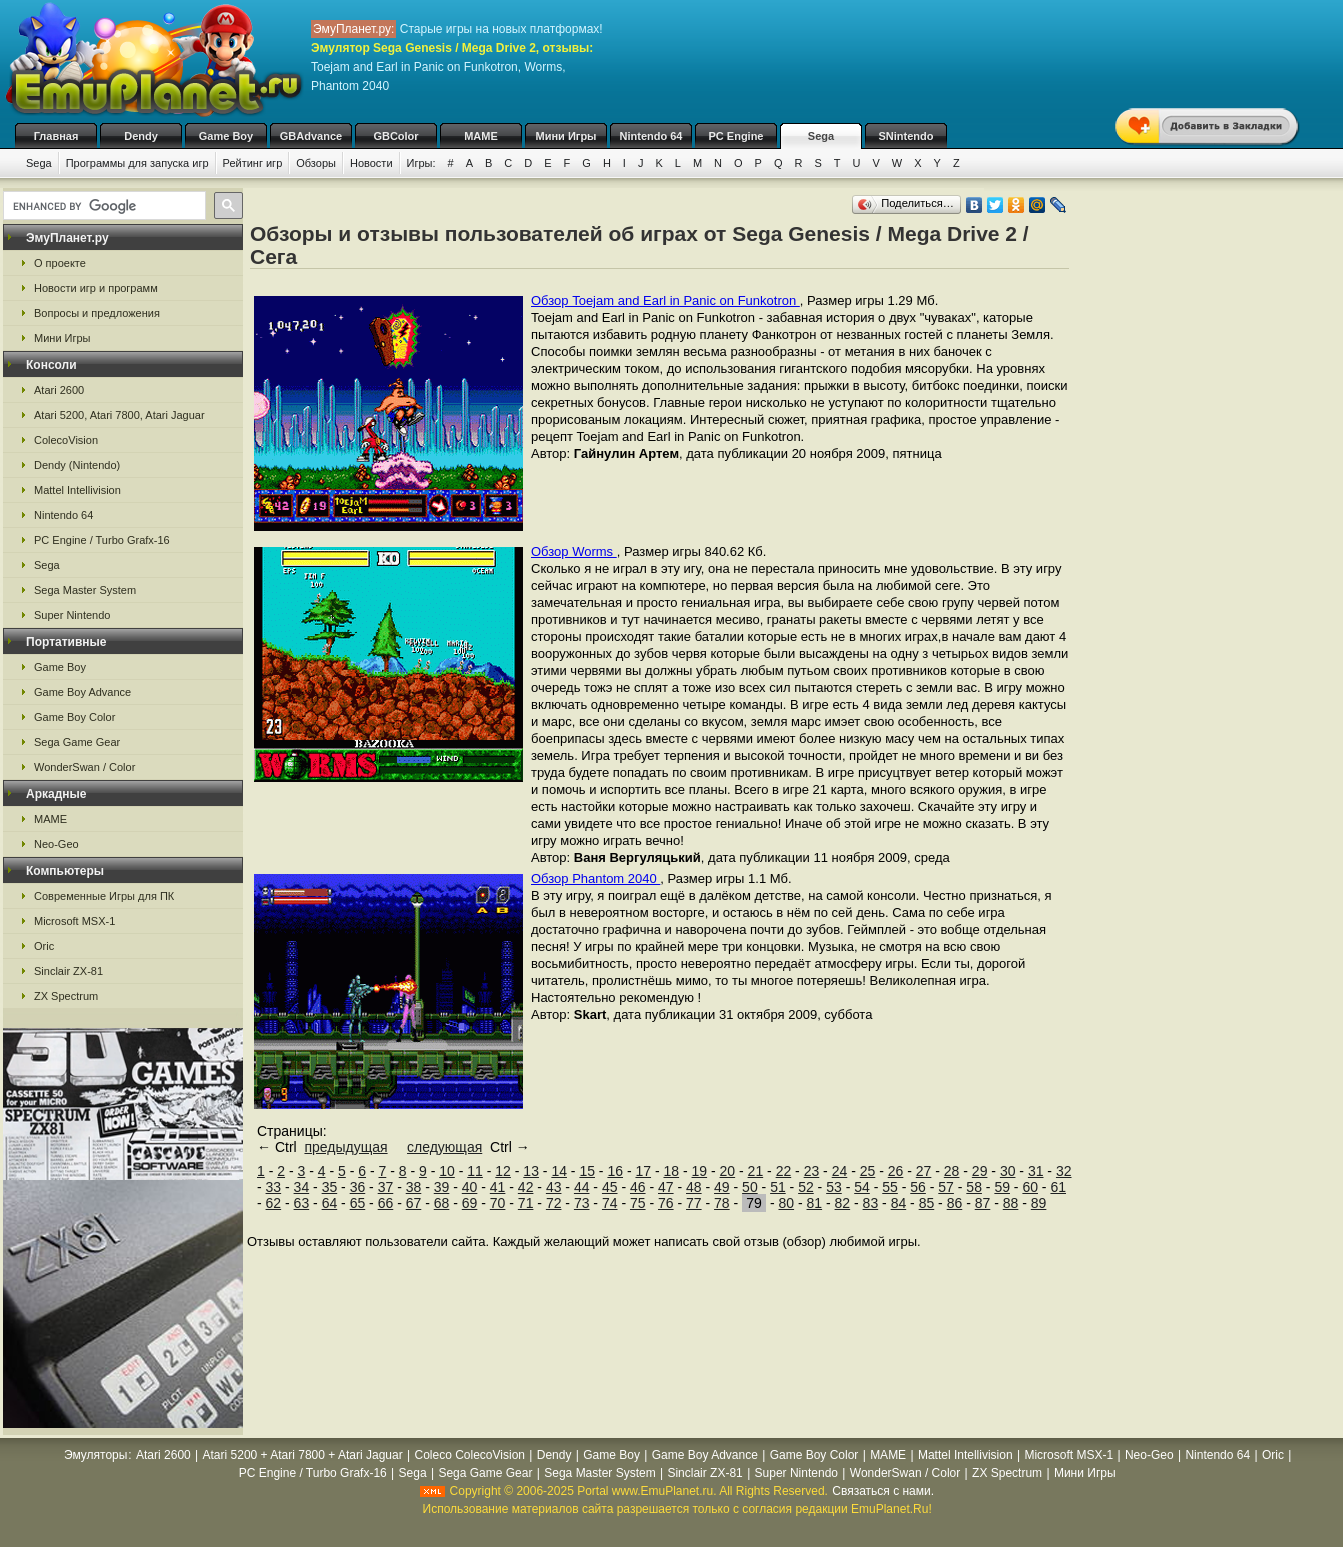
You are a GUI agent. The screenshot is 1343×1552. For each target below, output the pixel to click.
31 (1036, 1171)
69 (470, 1203)
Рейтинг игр (253, 163)
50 (750, 1187)
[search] (102, 206)
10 (447, 1171)
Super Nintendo (72, 615)
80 (787, 1203)
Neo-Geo (56, 844)
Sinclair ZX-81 (68, 971)
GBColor (395, 136)
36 (358, 1187)
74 (610, 1203)
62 (274, 1203)
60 (1030, 1187)
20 (728, 1171)
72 (554, 1203)
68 (442, 1203)
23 (812, 1171)
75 (638, 1203)
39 (442, 1187)
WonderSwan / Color (84, 767)
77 (694, 1203)
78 (722, 1203)
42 (526, 1187)
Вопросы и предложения (97, 313)
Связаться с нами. (883, 1491)
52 (806, 1187)
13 (531, 1171)
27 (924, 1171)
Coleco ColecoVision (469, 1455)
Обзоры (316, 163)
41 (498, 1187)
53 (834, 1187)
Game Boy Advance (82, 692)
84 (899, 1203)
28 (952, 1171)
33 (274, 1187)
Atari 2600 (59, 390)
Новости (371, 163)
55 (890, 1187)
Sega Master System (85, 590)
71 (526, 1203)
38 (414, 1187)
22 (784, 1171)
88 (1011, 1203)
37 (386, 1187)
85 (927, 1203)
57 (946, 1187)
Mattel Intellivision (77, 490)
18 (672, 1171)
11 (475, 1171)
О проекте (60, 263)
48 (694, 1187)
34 (302, 1187)
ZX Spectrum (66, 996)
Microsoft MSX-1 (74, 921)
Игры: (421, 163)
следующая (444, 1147)
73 (582, 1203)
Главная (56, 136)
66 (386, 1203)
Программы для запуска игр (137, 163)
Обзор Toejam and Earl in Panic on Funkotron (665, 300)
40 (470, 1187)
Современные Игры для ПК (104, 896)
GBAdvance (311, 136)
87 (983, 1203)
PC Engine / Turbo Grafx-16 (102, 540)
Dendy (141, 136)
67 (414, 1203)
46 (638, 1187)
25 (868, 1171)
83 (871, 1203)
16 (615, 1171)
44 (582, 1187)
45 (610, 1187)
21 (756, 1171)
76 (666, 1203)
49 (722, 1187)
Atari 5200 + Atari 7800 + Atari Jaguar (303, 1455)
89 (1039, 1203)
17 (643, 1171)
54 (862, 1187)
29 (980, 1171)
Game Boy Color (74, 717)
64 (330, 1203)
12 (503, 1171)
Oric (44, 946)
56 (918, 1187)
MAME (481, 136)
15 (587, 1171)
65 (358, 1203)
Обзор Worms (574, 551)
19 (700, 1171)
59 (1002, 1187)
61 (1058, 1187)
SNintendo (906, 136)
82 (843, 1203)
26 (896, 1171)
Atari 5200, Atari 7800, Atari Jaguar (119, 415)
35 (330, 1187)
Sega (821, 136)
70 (498, 1203)
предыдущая (345, 1147)
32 (1064, 1171)
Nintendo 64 (651, 136)
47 (666, 1187)
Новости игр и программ (96, 288)
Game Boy (226, 136)
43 (554, 1187)
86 (955, 1203)
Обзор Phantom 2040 (595, 878)
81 (815, 1203)
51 (778, 1187)
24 (840, 1171)
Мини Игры (566, 136)
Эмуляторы (95, 1455)
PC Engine (735, 136)
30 (1008, 1171)
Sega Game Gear (77, 742)
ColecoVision (66, 440)
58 (974, 1187)
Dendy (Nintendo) (77, 465)
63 (302, 1203)
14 (559, 1171)
